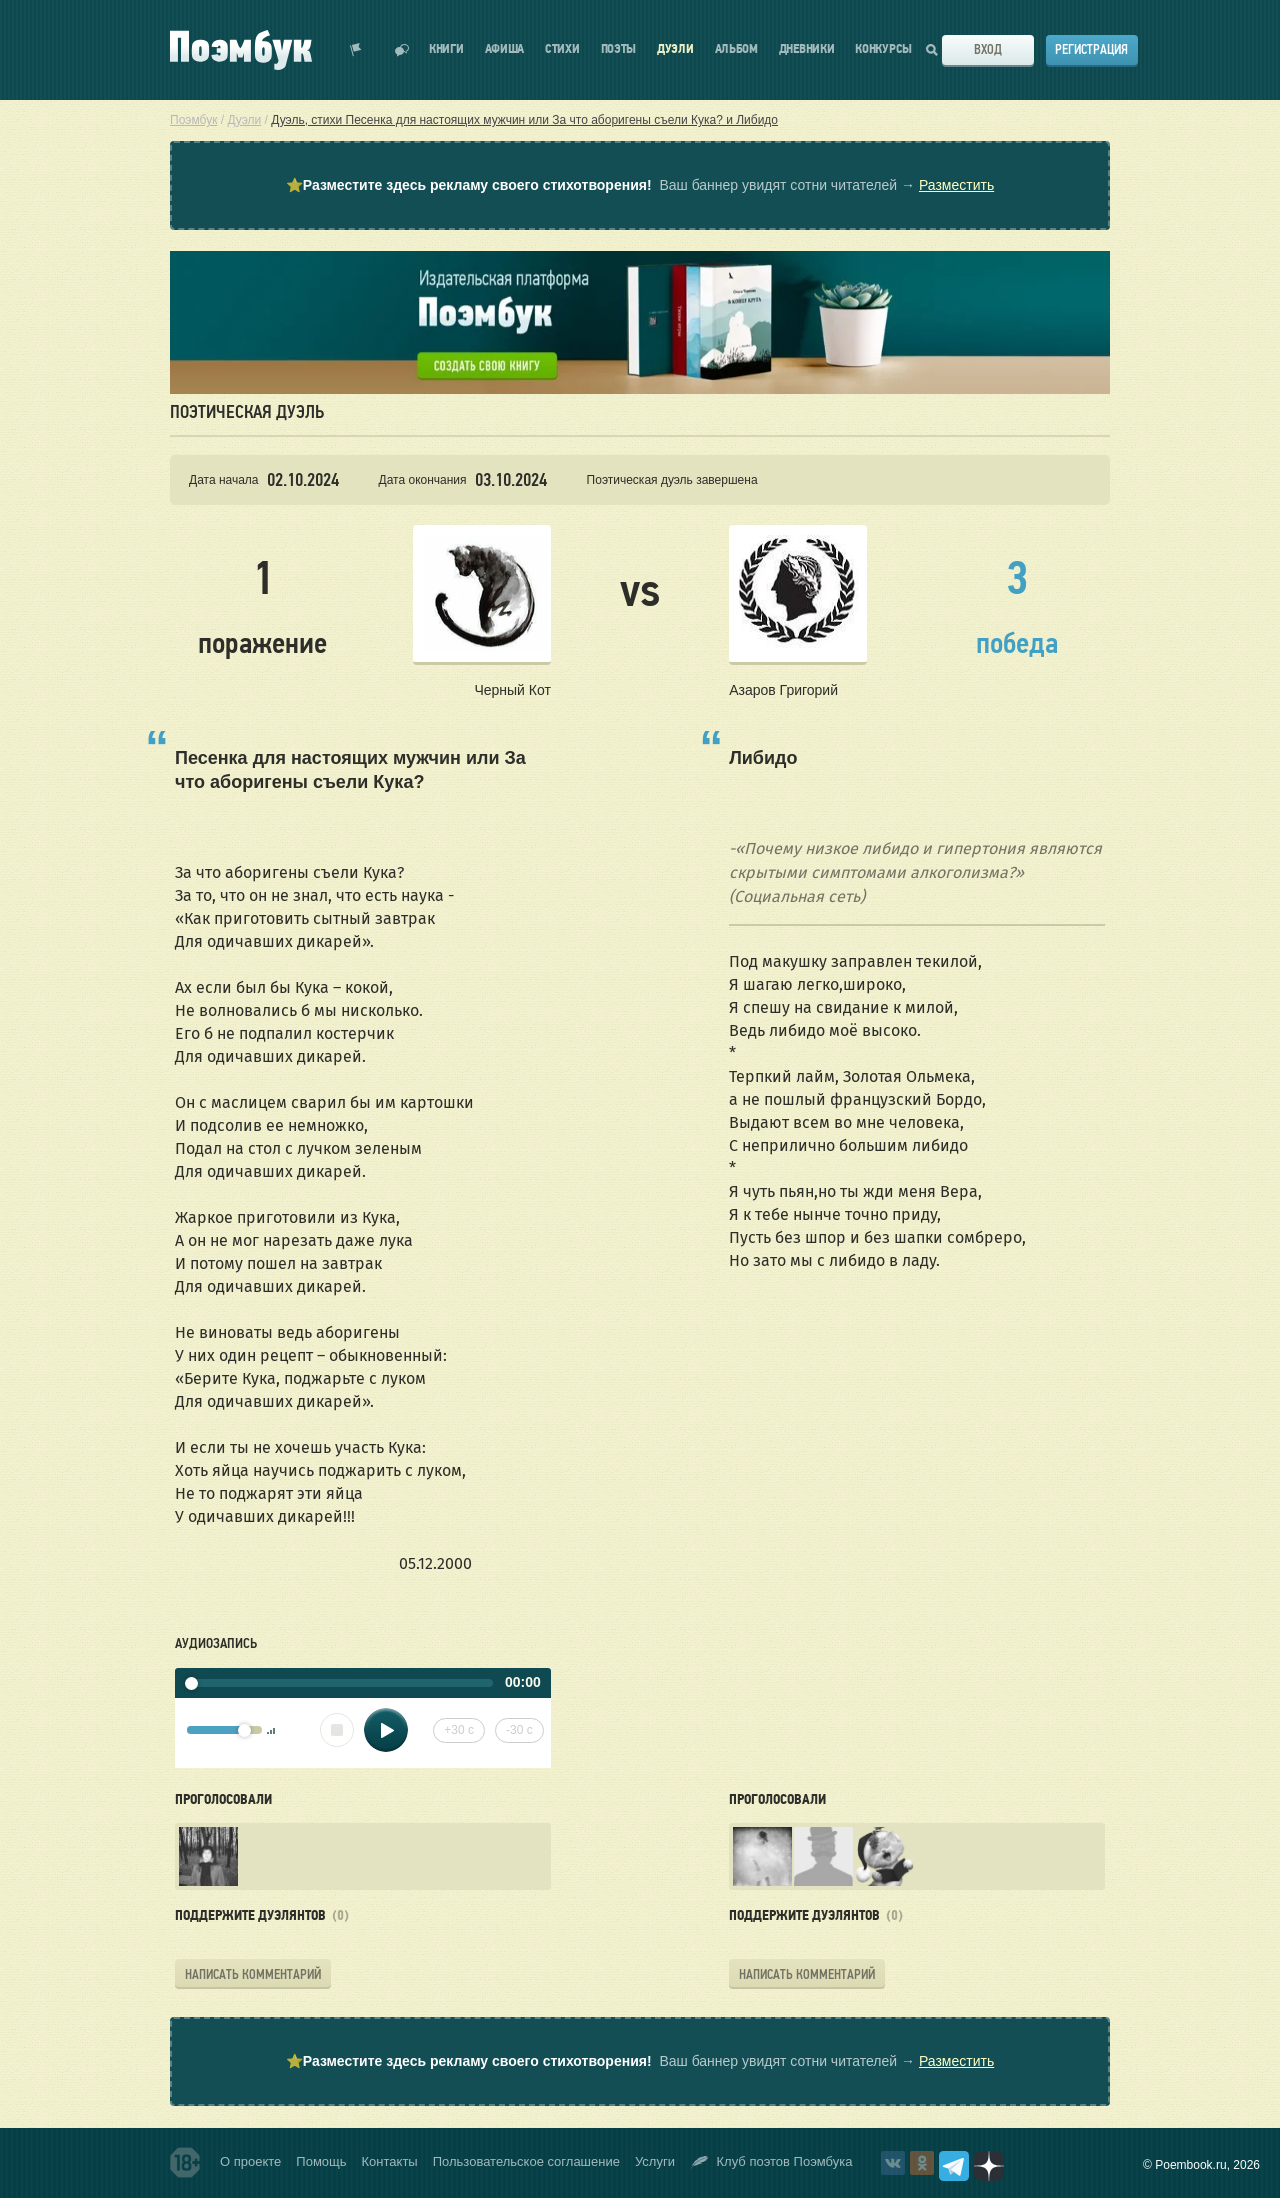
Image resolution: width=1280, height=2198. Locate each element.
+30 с (459, 1730)
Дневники (807, 49)
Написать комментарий (253, 1974)
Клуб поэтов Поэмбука (771, 2162)
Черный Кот (512, 690)
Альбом (736, 49)
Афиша (505, 49)
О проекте (250, 2161)
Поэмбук (193, 120)
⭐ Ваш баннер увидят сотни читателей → (640, 186)
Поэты (619, 49)
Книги (446, 49)
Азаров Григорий (783, 690)
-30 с (519, 1730)
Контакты (390, 2161)
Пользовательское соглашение (526, 2161)
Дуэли (675, 49)
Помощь (321, 2161)
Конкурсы (883, 49)
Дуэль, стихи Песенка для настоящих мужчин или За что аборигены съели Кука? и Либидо (524, 120)
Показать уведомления (356, 50)
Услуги (655, 2161)
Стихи (562, 49)
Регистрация (1091, 49)
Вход (988, 49)
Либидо (763, 758)
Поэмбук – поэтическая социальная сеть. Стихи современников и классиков (241, 50)
